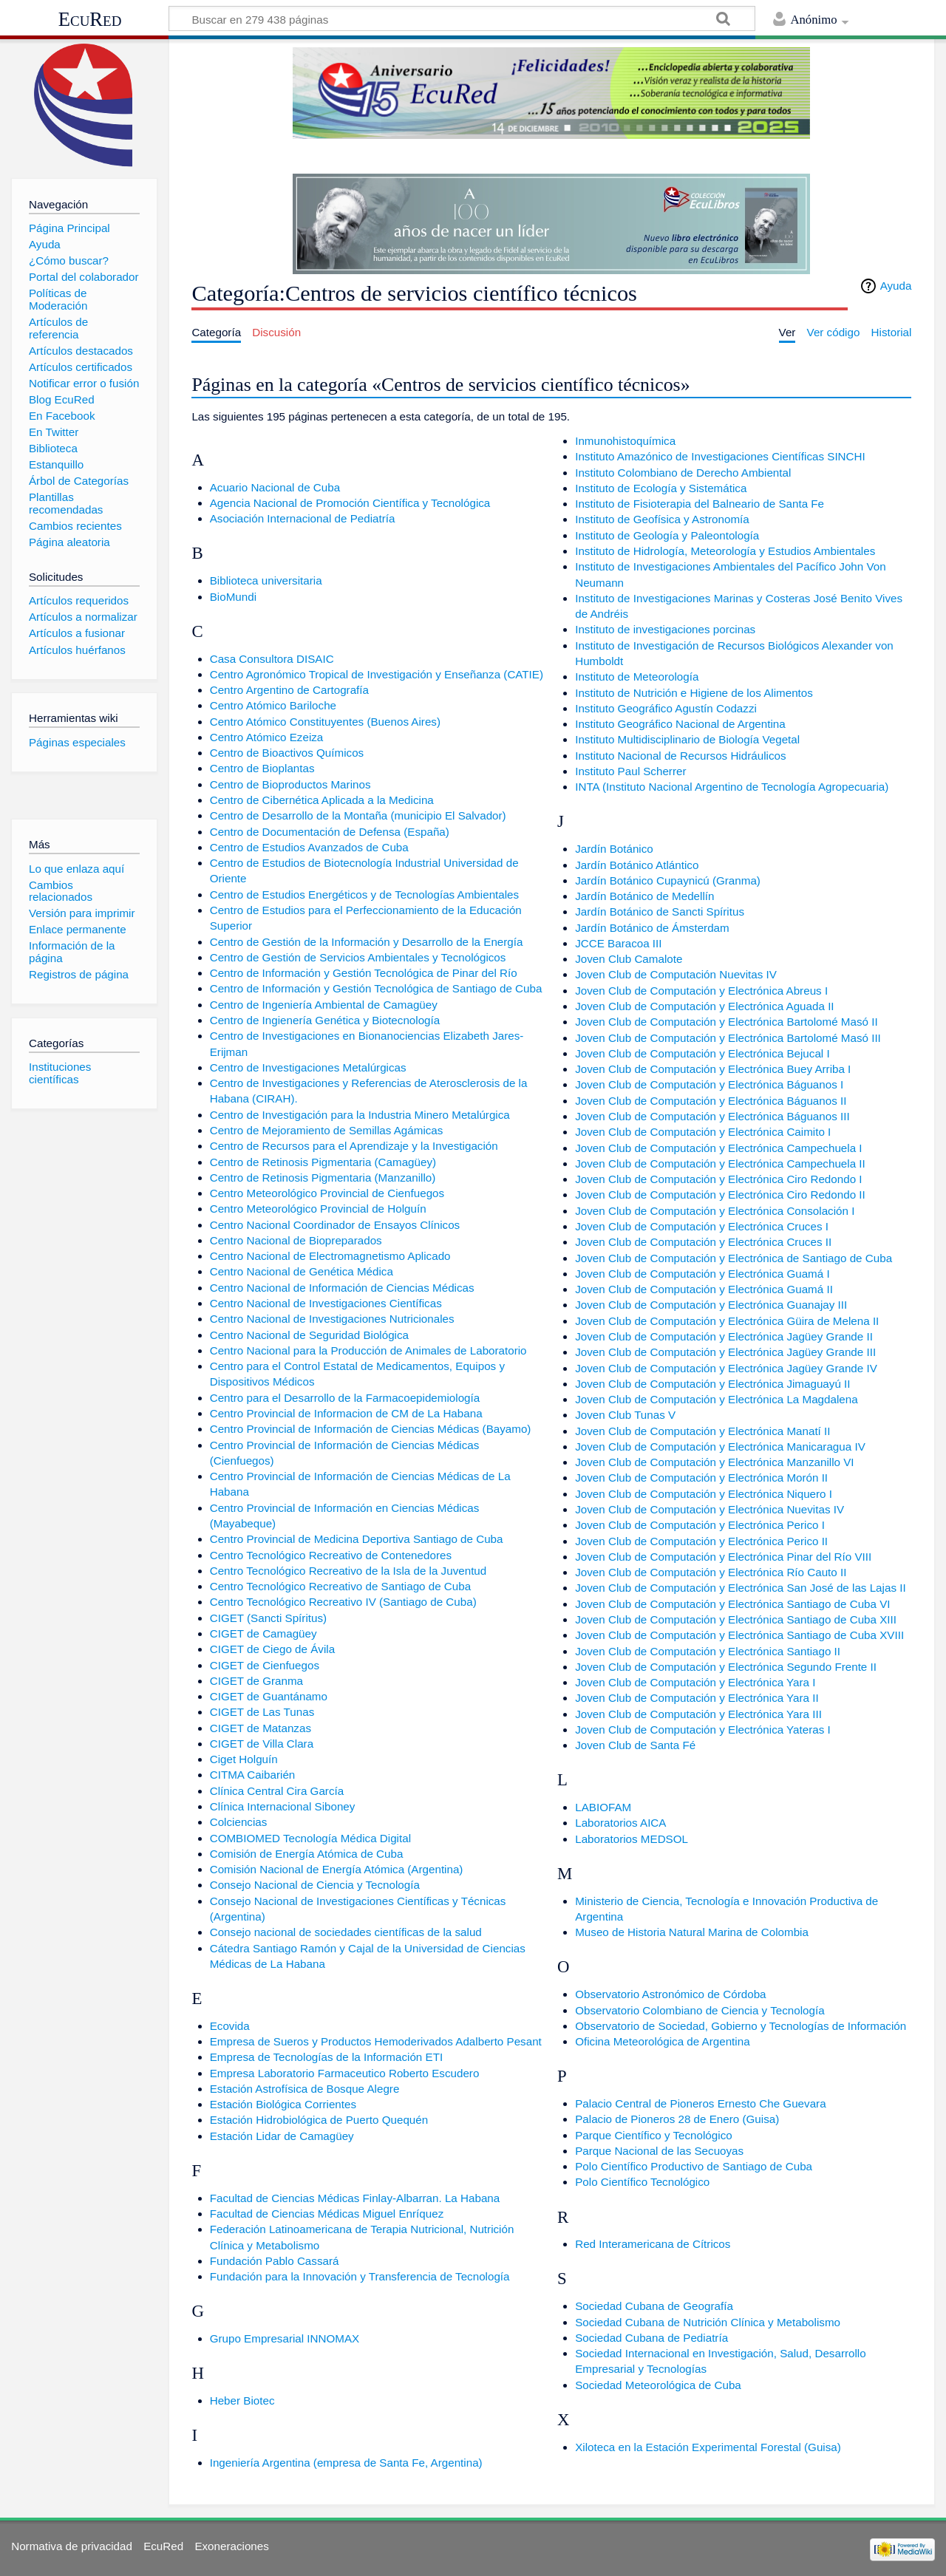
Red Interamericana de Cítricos (652, 2244)
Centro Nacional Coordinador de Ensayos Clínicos (335, 1225)
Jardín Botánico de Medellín (644, 896)
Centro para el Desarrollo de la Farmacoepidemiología (345, 1397)
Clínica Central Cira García (277, 1791)
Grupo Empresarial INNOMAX (285, 2338)
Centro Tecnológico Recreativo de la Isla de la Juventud (348, 1570)
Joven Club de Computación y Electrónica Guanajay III (711, 1304)
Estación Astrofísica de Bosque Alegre (305, 2088)
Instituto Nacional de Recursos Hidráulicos (680, 755)
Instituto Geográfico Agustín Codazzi (666, 708)
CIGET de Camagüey (263, 1633)
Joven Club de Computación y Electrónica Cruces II (703, 1242)
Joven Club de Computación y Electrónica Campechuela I (718, 1148)
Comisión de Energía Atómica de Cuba (307, 1853)
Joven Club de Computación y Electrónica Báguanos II (710, 1100)
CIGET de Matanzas (260, 1728)
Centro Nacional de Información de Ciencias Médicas (342, 1287)
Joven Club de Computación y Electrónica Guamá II (704, 1289)
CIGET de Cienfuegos (264, 1665)
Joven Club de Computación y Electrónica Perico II (701, 1541)
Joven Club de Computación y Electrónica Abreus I (701, 990)
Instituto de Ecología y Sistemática (660, 488)
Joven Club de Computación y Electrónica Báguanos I (709, 1084)
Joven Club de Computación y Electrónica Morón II (701, 1477)
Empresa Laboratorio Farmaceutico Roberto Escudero (345, 2073)
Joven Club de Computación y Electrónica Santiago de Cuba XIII (735, 1619)
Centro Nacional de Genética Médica (301, 1271)
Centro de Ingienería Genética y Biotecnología (325, 1020)
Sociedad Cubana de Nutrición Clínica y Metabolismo (707, 2322)
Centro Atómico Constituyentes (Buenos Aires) (325, 721)
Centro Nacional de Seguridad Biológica (309, 1335)
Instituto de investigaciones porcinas (665, 629)
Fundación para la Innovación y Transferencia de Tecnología (360, 2276)
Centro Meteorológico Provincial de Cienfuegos (327, 1193)
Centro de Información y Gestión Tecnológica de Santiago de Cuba (376, 988)
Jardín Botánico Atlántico (636, 865)
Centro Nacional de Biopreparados (296, 1240)
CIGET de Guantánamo (268, 1696)
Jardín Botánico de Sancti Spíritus (659, 911)
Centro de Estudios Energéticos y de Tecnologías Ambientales (364, 894)
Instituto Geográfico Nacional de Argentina (680, 724)
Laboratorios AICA (620, 1822)
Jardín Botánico (614, 848)
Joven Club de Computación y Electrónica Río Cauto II (710, 1572)
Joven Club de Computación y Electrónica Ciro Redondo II (720, 1194)
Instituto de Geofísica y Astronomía (662, 519)
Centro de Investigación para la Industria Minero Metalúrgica (360, 1114)
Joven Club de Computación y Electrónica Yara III (698, 1714)
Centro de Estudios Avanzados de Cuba (309, 847)
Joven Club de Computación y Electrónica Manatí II (702, 1431)
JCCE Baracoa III (618, 943)
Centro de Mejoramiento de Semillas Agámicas (326, 1130)
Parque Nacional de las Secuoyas (659, 2150)
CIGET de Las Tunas (262, 1712)
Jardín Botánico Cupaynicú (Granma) (667, 880)
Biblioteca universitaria (266, 580)
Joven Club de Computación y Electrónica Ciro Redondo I (718, 1179)
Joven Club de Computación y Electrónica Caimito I (703, 1131)
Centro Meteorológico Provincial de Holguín (318, 1208)
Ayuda (896, 285)
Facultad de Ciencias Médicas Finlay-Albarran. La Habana (355, 2198)
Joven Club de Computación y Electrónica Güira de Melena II (727, 1321)
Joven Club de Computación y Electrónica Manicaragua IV (720, 1446)
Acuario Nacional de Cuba (275, 487)
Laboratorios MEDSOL (631, 1839)
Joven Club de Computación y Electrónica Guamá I (702, 1273)
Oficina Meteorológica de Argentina (662, 2041)
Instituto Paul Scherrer (630, 771)
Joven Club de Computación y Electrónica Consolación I (714, 1210)
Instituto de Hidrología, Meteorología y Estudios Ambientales (725, 551)
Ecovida (230, 2026)
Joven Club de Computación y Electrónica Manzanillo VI (714, 1462)
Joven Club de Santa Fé (635, 1745)
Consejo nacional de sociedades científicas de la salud (346, 1932)
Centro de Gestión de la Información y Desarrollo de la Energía (366, 942)
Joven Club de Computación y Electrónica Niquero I (703, 1494)
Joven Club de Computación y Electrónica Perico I (700, 1525)
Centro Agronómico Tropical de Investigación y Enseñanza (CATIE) (376, 674)
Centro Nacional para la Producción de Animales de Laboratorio (368, 1350)
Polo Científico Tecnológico (642, 2181)
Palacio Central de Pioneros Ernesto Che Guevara (700, 2103)
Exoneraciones (231, 2546)
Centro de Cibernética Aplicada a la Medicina (322, 800)
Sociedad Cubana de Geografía (654, 2306)
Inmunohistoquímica (625, 441)
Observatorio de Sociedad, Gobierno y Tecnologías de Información (740, 2026)
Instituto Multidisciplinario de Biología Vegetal (687, 739)
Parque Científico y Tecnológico (653, 2135)
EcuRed (90, 19)
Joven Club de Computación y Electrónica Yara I (695, 1682)
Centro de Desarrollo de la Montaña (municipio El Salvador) (358, 815)
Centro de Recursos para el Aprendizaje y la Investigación (354, 1145)
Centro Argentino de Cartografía (289, 690)
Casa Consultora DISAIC (272, 658)
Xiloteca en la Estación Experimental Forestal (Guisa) (708, 2447)
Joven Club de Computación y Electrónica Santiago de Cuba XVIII (739, 1635)
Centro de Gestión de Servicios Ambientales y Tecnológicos (358, 957)
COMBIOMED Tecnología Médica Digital (310, 1838)
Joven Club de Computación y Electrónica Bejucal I (702, 1053)
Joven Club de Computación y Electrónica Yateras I (703, 1729)
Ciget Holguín (244, 1759)
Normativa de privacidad (71, 2546)
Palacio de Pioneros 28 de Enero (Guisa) (677, 2119)
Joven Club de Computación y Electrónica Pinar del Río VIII (723, 1556)
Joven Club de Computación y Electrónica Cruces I (701, 1226)
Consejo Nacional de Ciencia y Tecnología (315, 1884)
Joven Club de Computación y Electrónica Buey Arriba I (713, 1069)
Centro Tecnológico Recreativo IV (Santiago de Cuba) (343, 1601)
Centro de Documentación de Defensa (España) (329, 831)
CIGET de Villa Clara (261, 1743)
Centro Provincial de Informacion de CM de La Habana (346, 1413)
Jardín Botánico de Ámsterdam (652, 927)
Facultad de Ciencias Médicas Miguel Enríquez (327, 2213)
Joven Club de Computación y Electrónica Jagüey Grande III (725, 1352)
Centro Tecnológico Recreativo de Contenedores (331, 1555)
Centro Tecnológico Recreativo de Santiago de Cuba (340, 1586)
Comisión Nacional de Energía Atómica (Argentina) (336, 1869)
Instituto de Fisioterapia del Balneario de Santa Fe (699, 503)
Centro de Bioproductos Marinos (290, 784)
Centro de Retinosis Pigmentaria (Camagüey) (323, 1162)
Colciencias (239, 1822)
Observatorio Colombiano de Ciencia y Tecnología (699, 2010)
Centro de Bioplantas (262, 768)
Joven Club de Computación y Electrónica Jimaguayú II (712, 1383)
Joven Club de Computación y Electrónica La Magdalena (716, 1399)
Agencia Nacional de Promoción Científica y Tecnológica (350, 503)
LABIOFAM (603, 1807)
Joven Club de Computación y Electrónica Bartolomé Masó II (726, 1021)
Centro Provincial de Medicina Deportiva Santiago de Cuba (356, 1539)
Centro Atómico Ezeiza (267, 737)
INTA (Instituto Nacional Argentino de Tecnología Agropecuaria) (731, 786)
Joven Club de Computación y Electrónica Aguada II (704, 1006)
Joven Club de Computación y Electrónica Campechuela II (720, 1163)
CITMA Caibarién (253, 1774)
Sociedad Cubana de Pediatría (651, 2337)
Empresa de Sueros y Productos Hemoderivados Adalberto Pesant (376, 2041)
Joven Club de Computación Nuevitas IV (676, 974)
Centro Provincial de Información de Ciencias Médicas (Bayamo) (370, 1428)
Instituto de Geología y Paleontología (667, 535)
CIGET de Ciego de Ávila (272, 1649)
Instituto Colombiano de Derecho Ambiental (683, 472)
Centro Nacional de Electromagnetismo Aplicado (330, 1256)
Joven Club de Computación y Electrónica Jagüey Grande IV (726, 1368)
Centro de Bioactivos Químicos (287, 752)
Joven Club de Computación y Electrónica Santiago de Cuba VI (732, 1604)
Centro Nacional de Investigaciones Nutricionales (332, 1318)
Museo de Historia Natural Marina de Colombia (692, 1932)
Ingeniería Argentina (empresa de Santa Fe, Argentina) (346, 2462)
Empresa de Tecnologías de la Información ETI (326, 2057)
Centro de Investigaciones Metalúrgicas (308, 1067)
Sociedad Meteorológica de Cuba (658, 2385)
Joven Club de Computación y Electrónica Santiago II (707, 1651)
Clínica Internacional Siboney (282, 1806)
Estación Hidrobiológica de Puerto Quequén (319, 2119)
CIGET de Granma (256, 1680)
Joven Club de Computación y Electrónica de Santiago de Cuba (733, 1258)
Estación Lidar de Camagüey (282, 2136)
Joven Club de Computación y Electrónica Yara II (697, 1697)
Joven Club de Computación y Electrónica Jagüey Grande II (724, 1336)
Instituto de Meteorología (636, 676)
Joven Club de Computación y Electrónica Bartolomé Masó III (728, 1038)
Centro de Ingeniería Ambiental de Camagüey (324, 1004)
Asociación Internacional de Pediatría (302, 518)
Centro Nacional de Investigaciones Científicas (326, 1303)
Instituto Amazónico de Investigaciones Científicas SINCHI (720, 456)
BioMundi (233, 596)
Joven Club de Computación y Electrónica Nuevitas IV (709, 1509)
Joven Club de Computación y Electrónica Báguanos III (712, 1116)
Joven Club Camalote (628, 959)
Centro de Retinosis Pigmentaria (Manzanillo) (323, 1177)
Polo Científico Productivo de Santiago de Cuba (693, 2166)
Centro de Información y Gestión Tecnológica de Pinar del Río (363, 973)
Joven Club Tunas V (625, 1414)
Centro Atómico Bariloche (273, 705)
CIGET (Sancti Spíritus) (268, 1618)
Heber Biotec (242, 2400)
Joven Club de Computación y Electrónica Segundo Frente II (726, 1666)
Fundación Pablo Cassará (274, 2261)
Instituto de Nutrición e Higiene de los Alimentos (694, 692)
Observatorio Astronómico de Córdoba (670, 1994)
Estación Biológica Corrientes (283, 2104)
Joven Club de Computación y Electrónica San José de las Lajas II (740, 1587)
